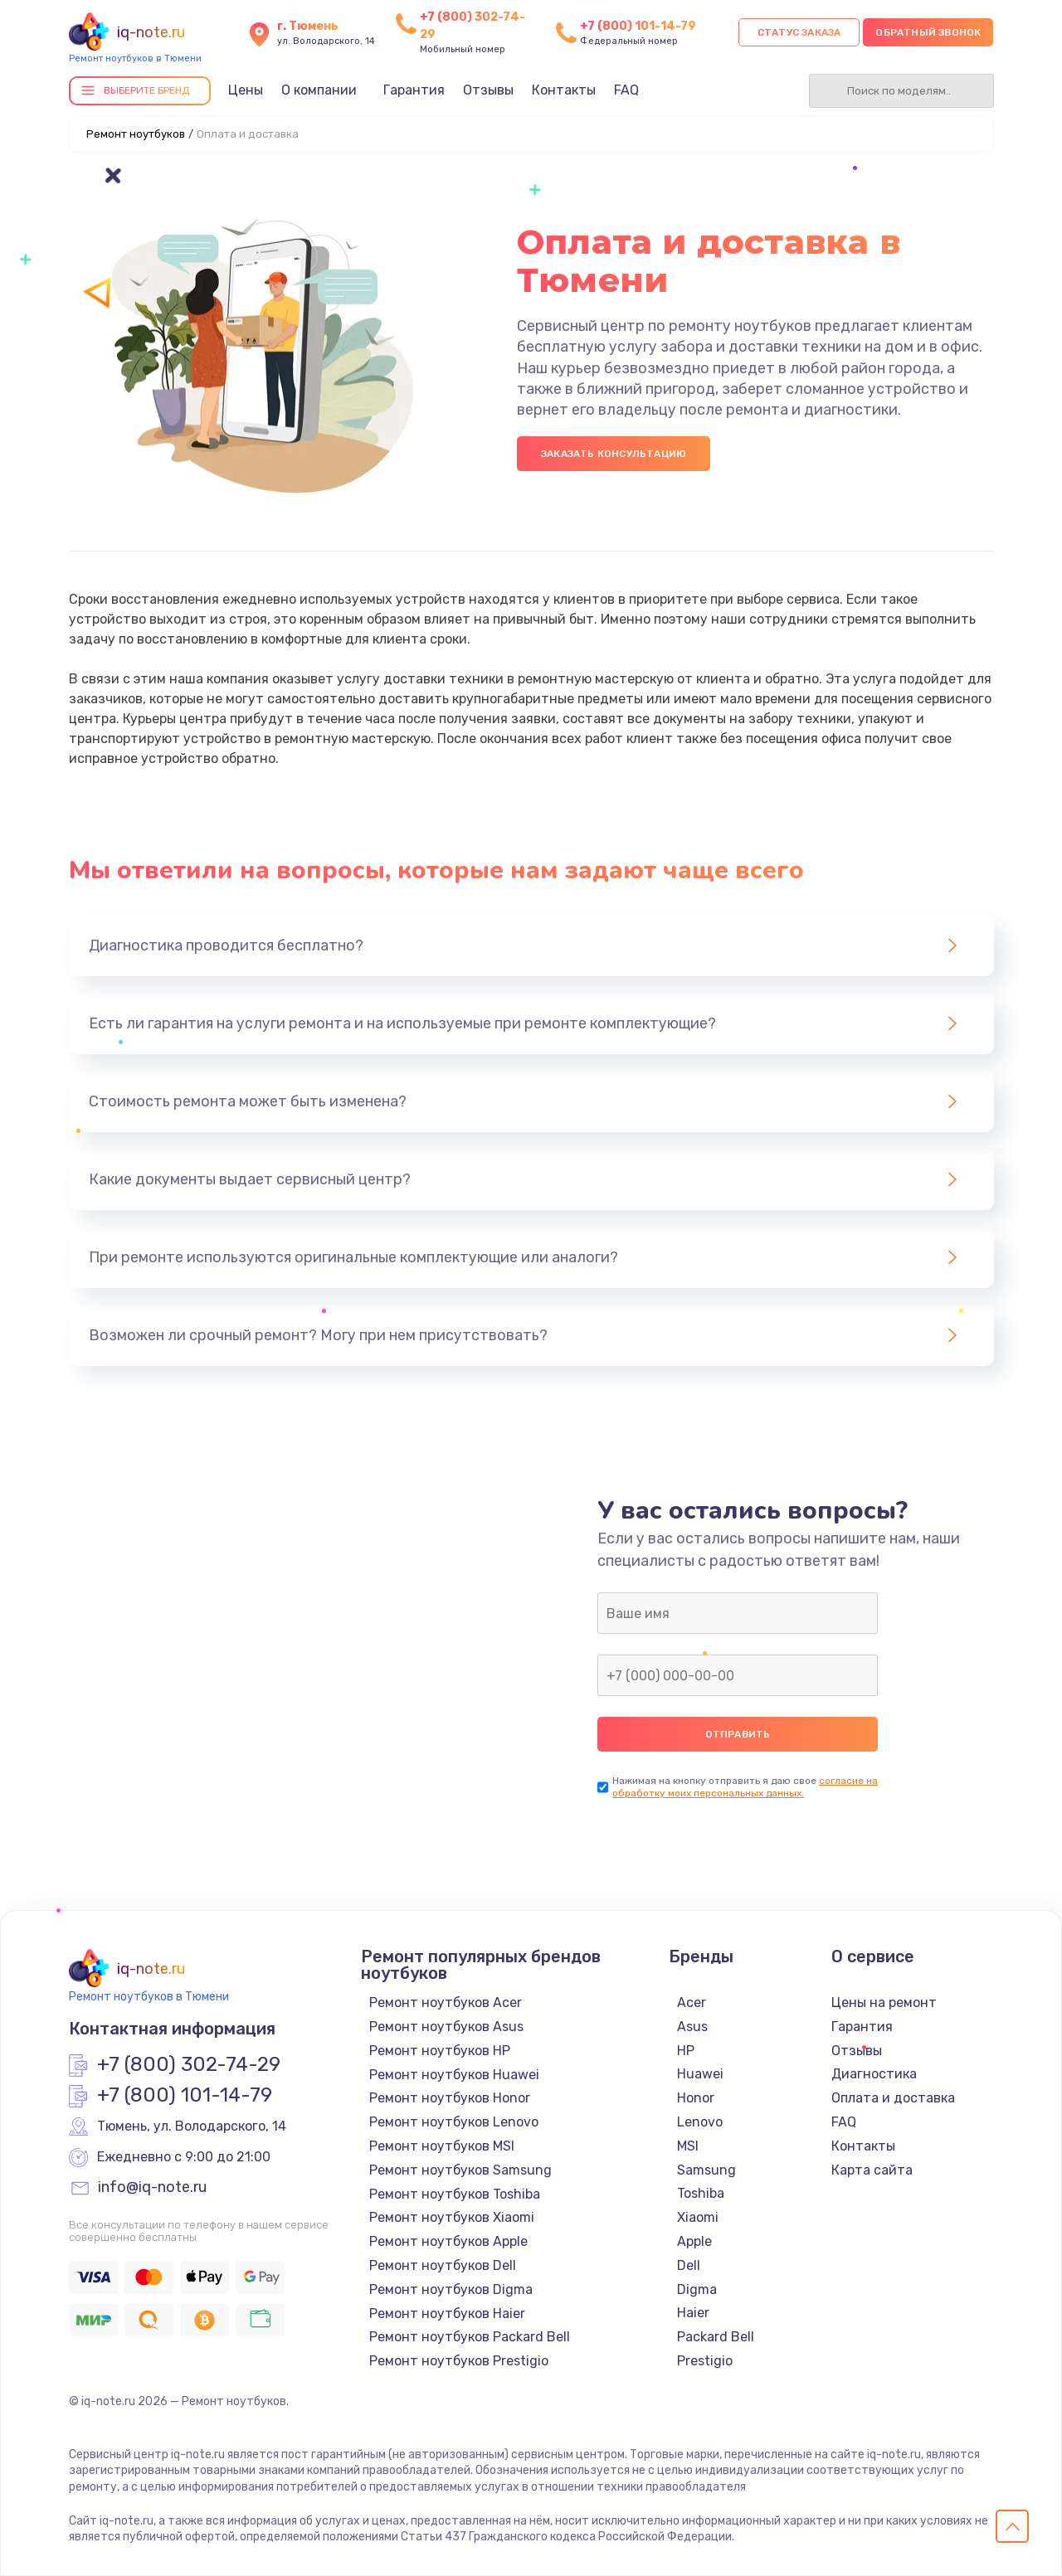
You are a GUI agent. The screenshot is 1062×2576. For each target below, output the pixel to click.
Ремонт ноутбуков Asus (446, 2026)
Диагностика (874, 2074)
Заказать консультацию (613, 453)
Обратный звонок (928, 32)
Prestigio (705, 2361)
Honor (695, 2098)
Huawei (700, 2074)
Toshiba (700, 2193)
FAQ (626, 90)
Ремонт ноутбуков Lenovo (453, 2122)
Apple (694, 2241)
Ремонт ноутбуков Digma (451, 2289)
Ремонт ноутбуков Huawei (454, 2075)
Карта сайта (872, 2170)
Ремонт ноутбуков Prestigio (458, 2361)
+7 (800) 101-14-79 (638, 26)
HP (685, 2050)
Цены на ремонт (884, 2002)
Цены (245, 90)
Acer (691, 2002)
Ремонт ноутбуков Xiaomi (451, 2217)
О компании (319, 90)
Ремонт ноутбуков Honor (449, 2098)
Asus (692, 2026)
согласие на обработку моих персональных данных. (745, 1787)
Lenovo (700, 2122)
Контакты (564, 90)
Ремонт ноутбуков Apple (448, 2241)
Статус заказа (799, 32)
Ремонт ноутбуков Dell (442, 2265)
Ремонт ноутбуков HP (439, 2050)
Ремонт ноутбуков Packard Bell (469, 2337)
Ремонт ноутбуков (135, 134)
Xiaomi (698, 2217)
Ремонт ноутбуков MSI (441, 2146)
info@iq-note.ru (152, 2188)
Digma (697, 2289)
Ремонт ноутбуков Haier (447, 2313)
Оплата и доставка (893, 2098)
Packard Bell (715, 2337)
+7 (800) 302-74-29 (188, 2065)
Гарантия (414, 90)
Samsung (706, 2170)
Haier (693, 2313)
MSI (688, 2146)
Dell (688, 2265)
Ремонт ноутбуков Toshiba (454, 2194)
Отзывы (488, 90)
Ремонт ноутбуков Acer (445, 2002)
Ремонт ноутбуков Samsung (460, 2170)
